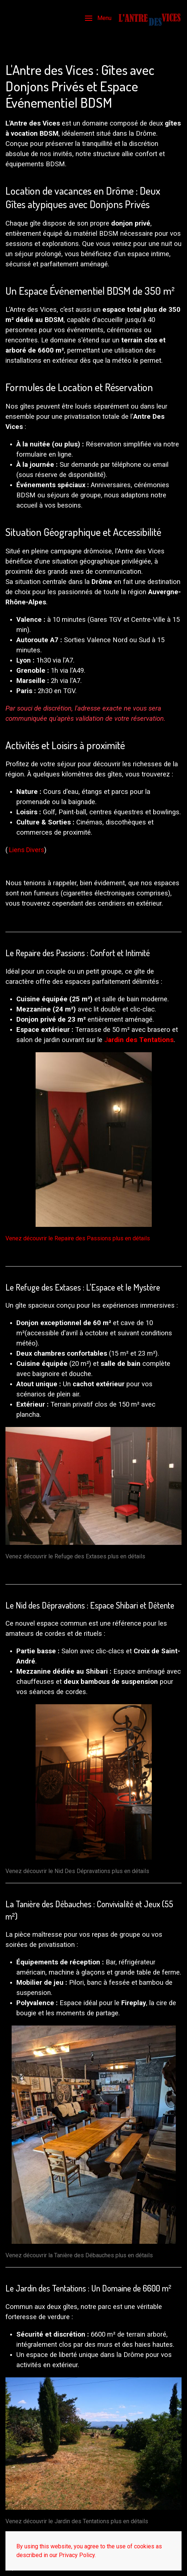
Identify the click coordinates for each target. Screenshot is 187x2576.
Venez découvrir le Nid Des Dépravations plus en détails (77, 1871)
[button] (98, 18)
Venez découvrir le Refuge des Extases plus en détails (75, 1556)
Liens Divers (26, 850)
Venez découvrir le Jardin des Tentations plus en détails (76, 2521)
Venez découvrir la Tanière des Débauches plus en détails (79, 2255)
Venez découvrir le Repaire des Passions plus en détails (77, 1238)
